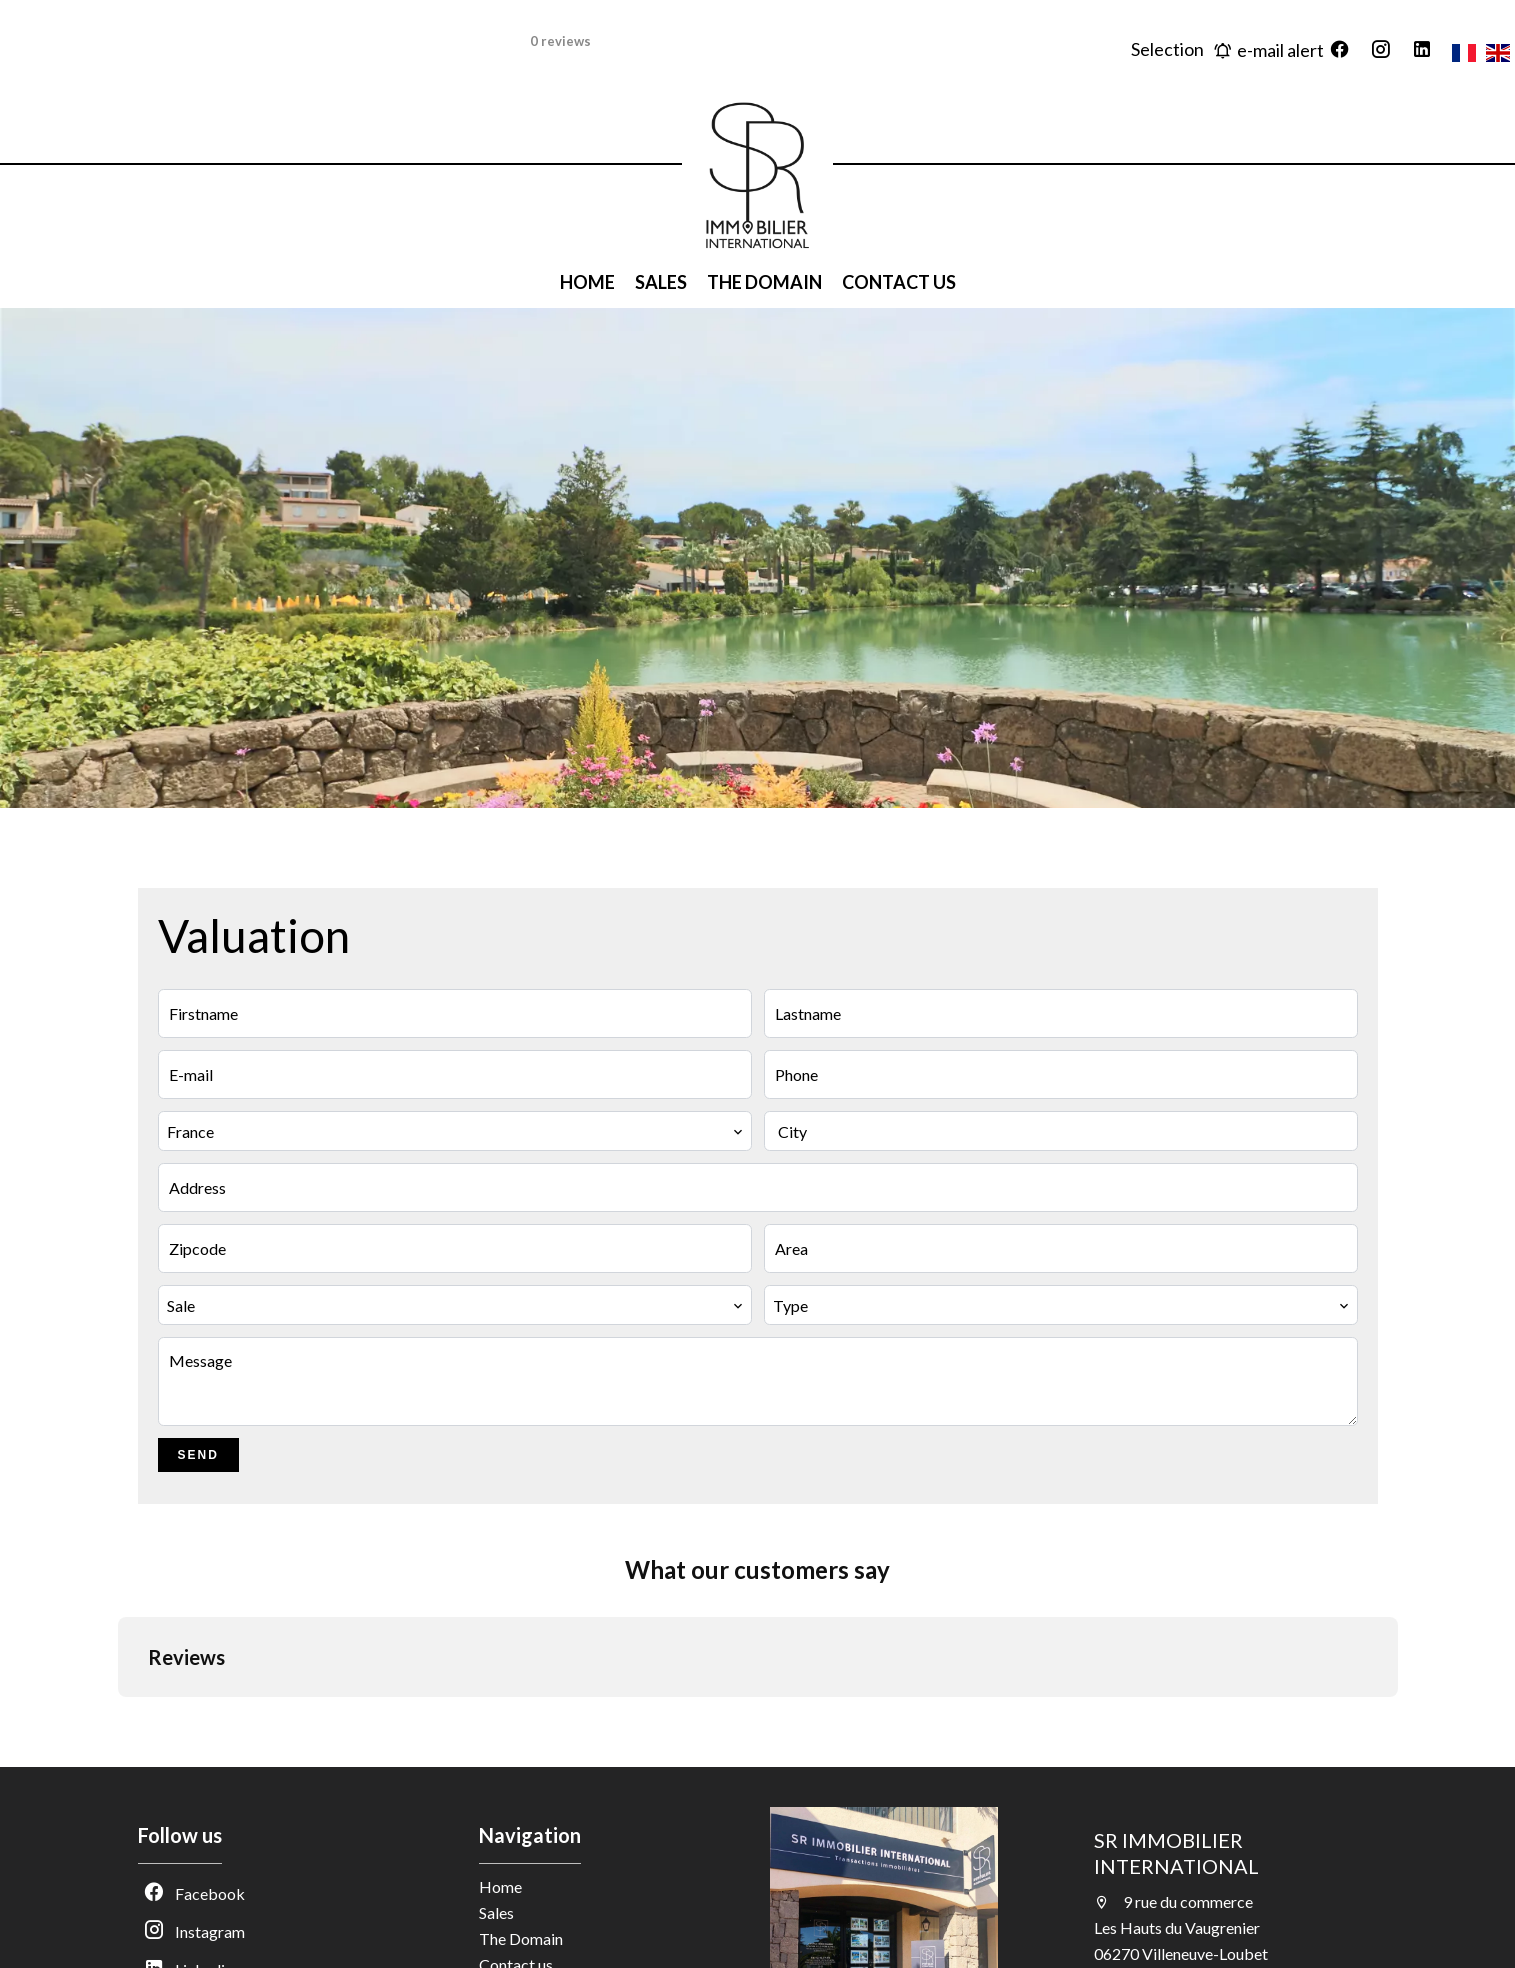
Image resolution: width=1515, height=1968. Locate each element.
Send (198, 1455)
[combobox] (455, 1131)
